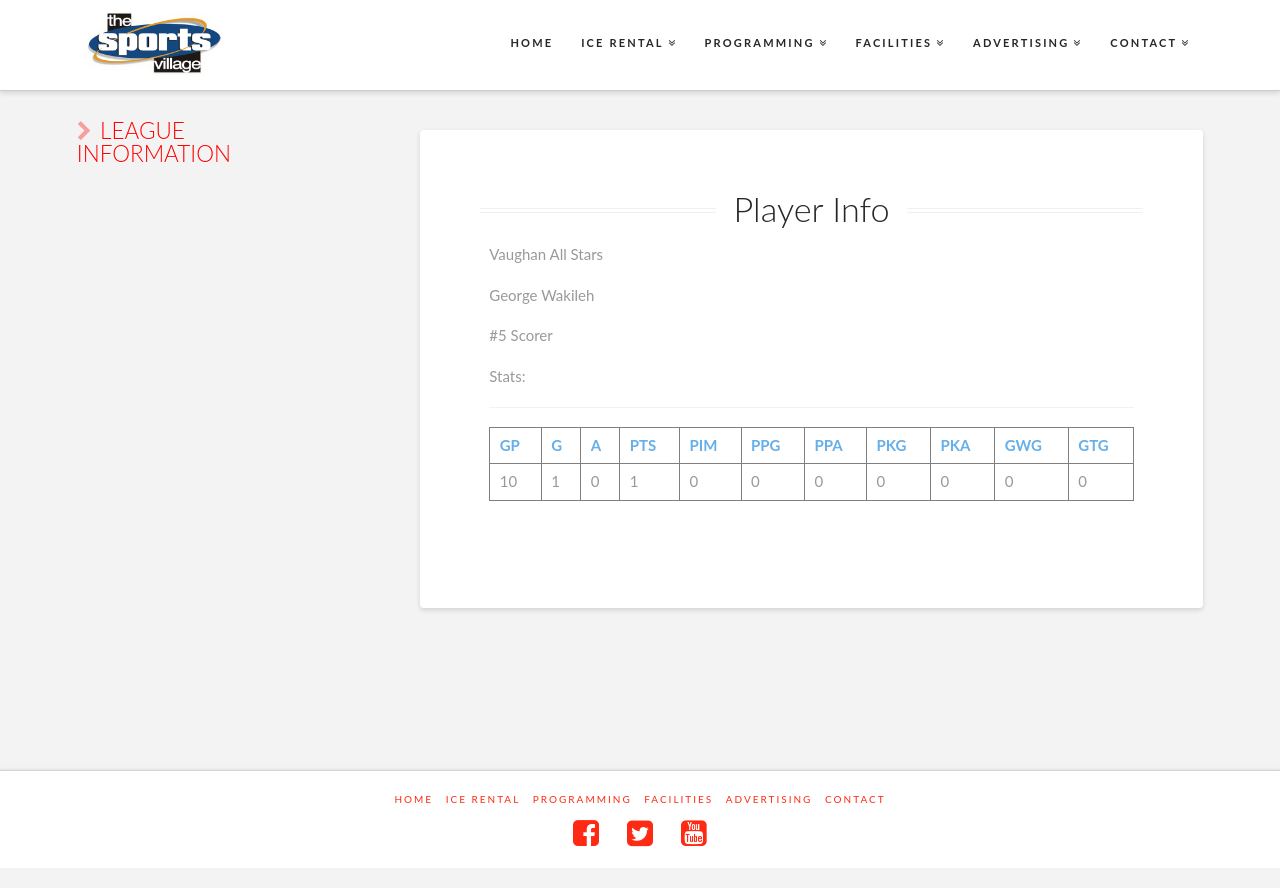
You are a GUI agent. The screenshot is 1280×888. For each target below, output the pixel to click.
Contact (855, 799)
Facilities (678, 799)
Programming (582, 799)
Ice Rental (483, 799)
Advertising (769, 799)
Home (413, 799)
